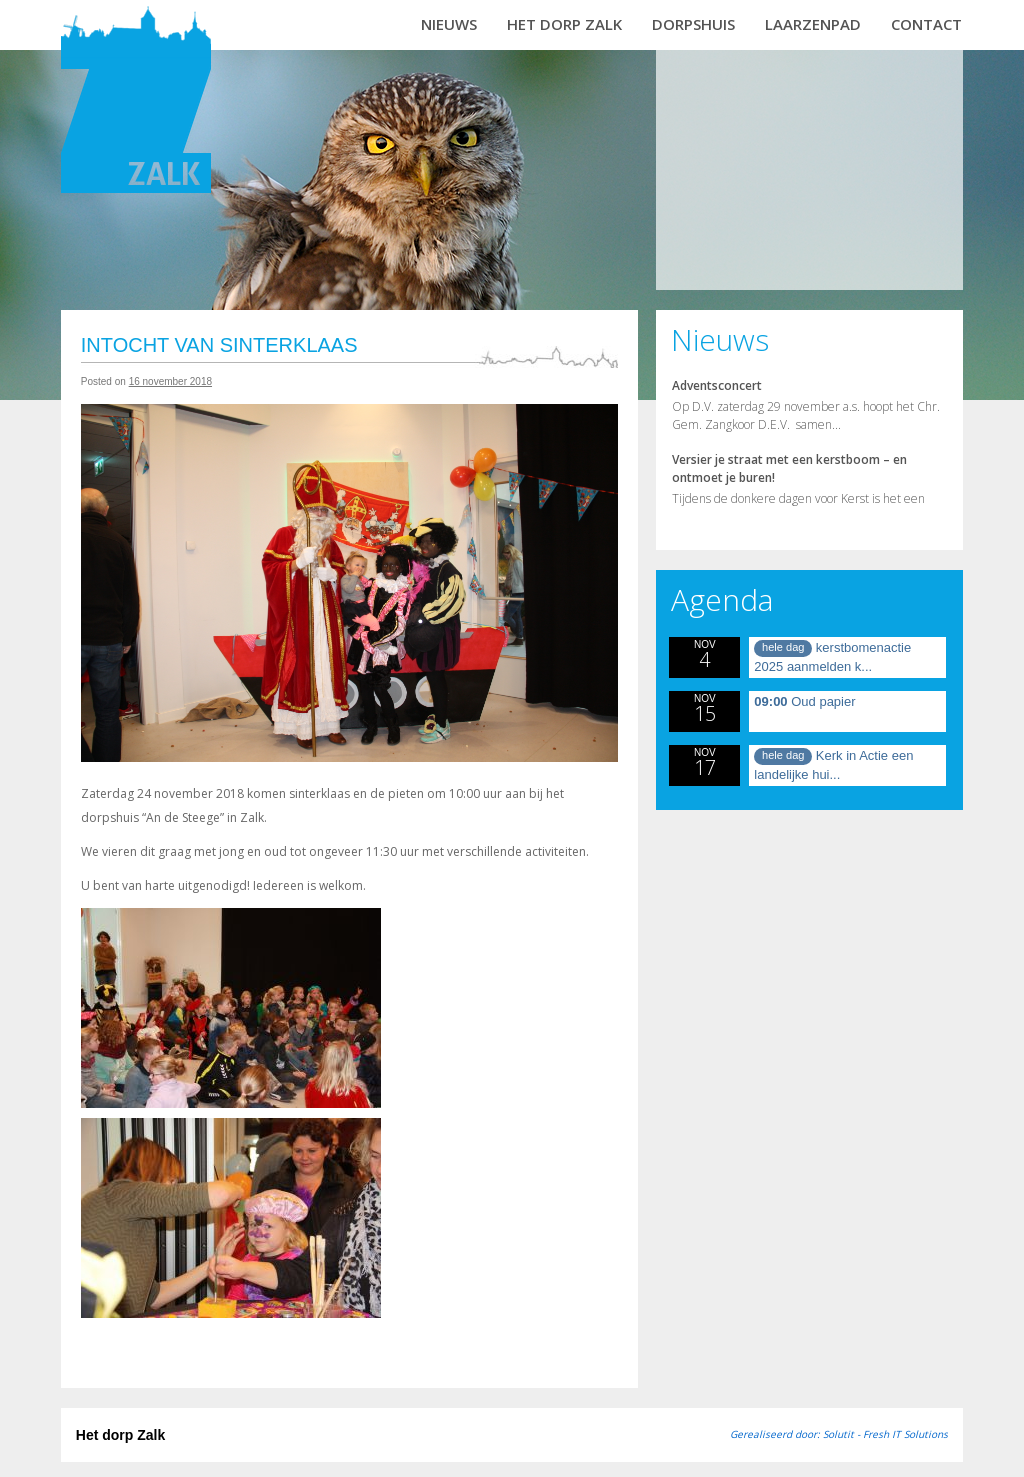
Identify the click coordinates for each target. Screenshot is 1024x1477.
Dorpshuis (693, 24)
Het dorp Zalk (564, 24)
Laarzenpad (813, 24)
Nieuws (449, 24)
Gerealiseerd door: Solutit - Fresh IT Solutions (839, 1434)
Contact (926, 24)
